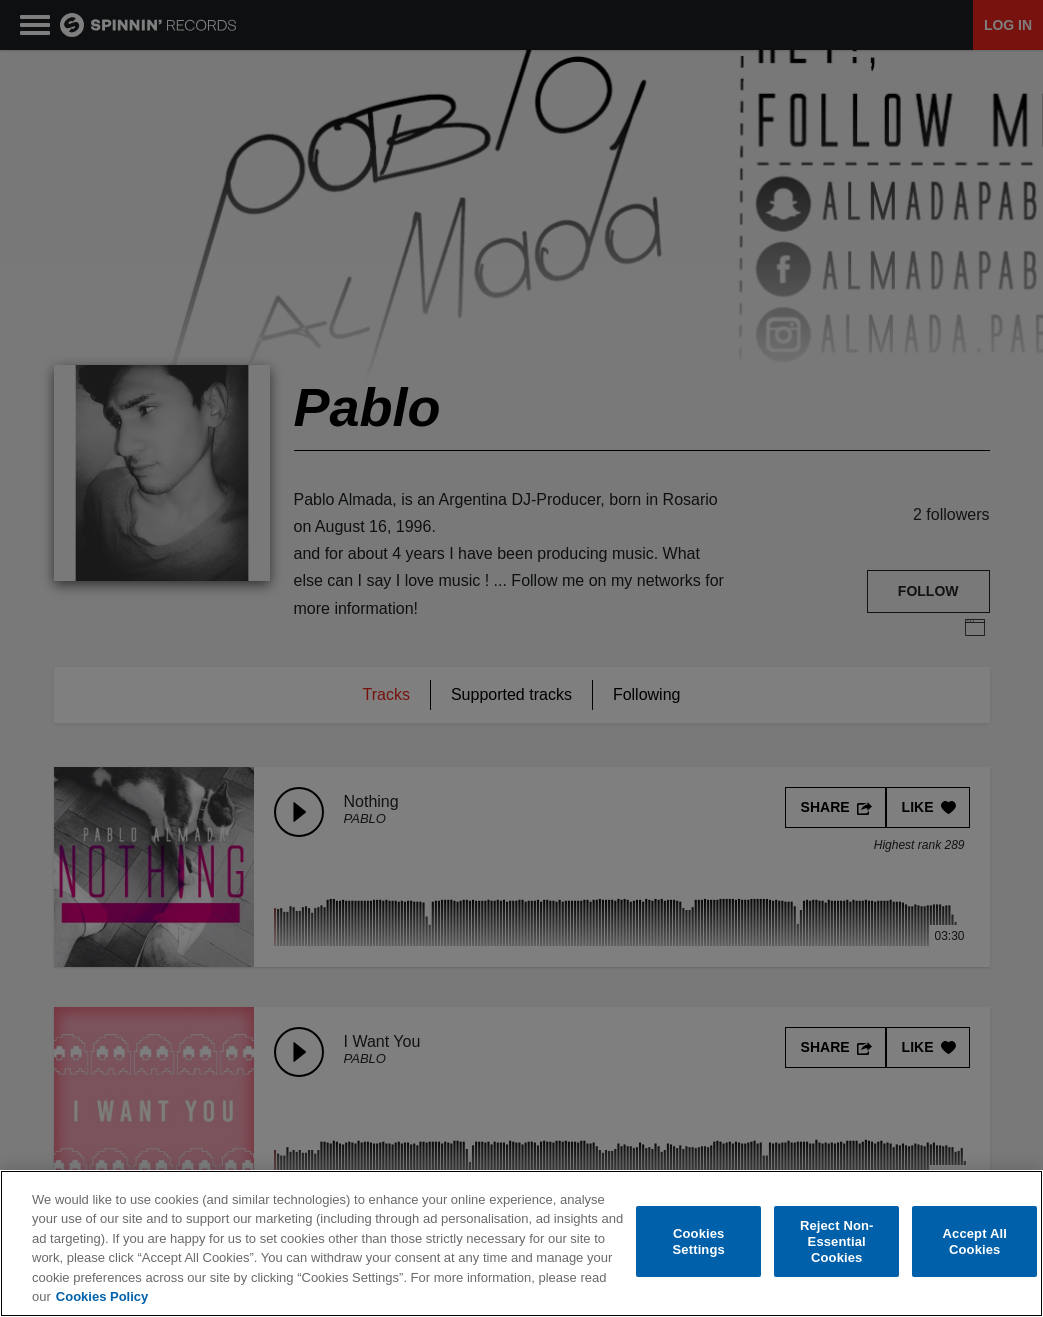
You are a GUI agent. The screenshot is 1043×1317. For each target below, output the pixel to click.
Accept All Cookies (975, 1241)
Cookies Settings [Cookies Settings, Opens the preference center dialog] (699, 1241)
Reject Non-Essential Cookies (837, 1242)
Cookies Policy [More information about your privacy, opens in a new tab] (102, 1296)
